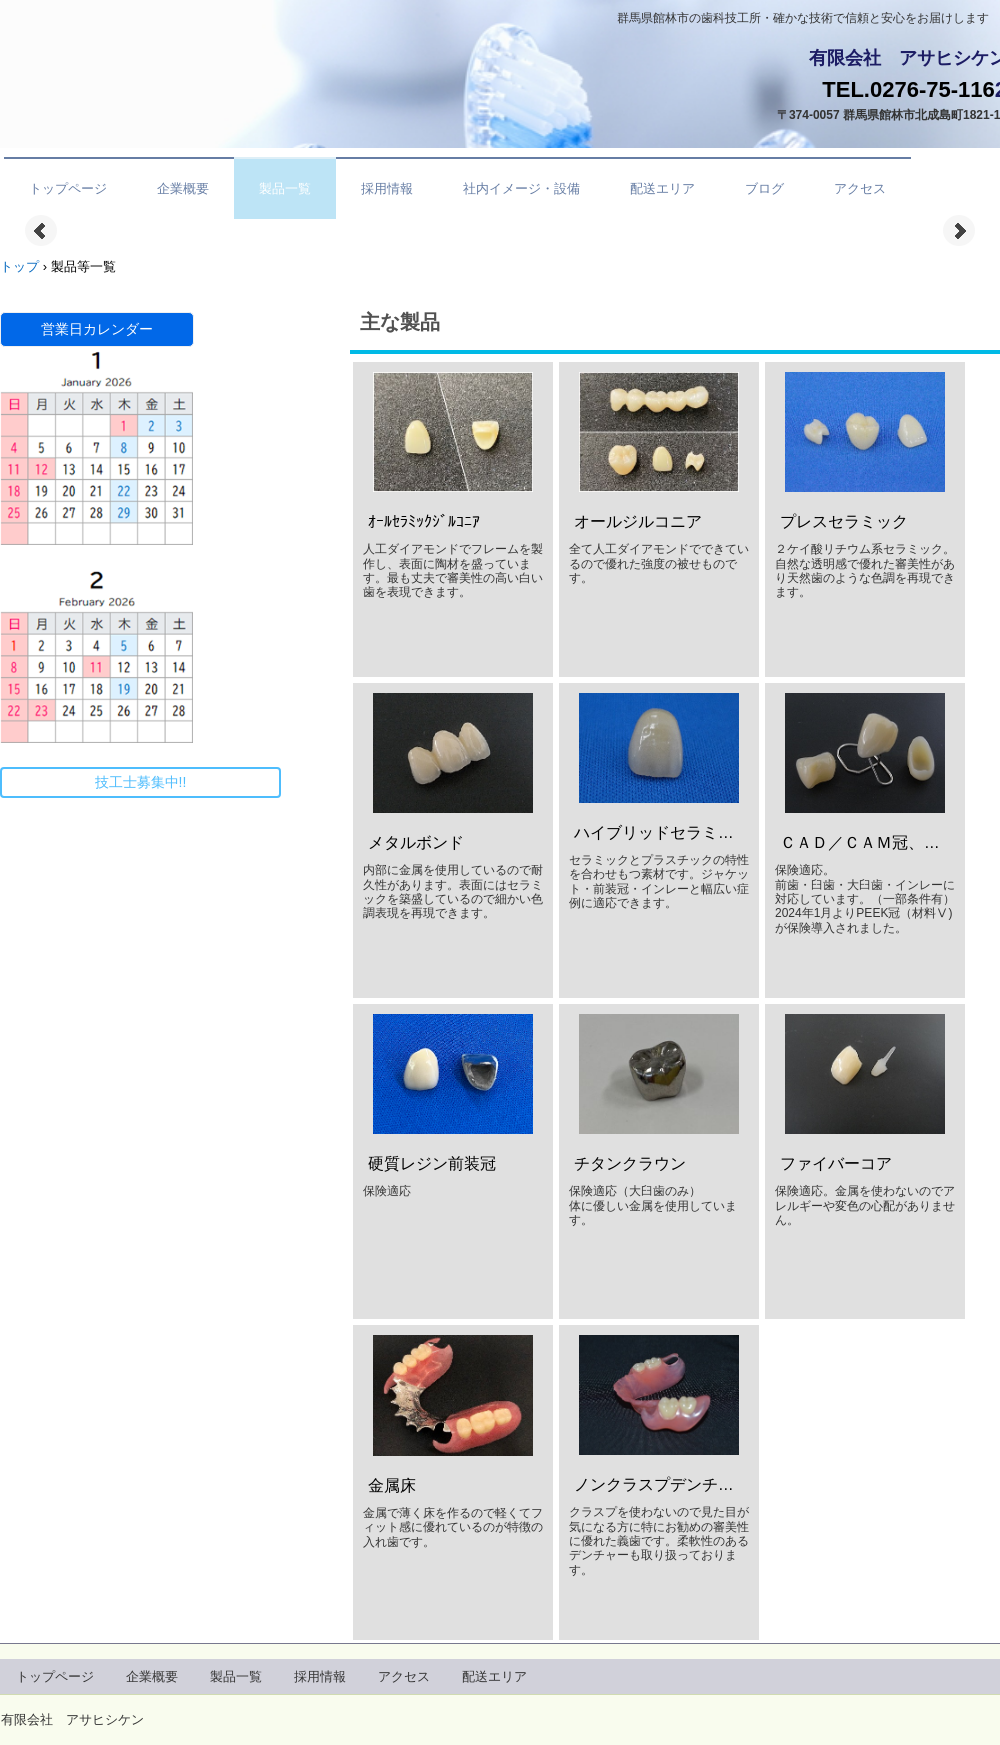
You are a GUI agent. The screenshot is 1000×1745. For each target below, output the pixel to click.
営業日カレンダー (97, 329)
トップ (19, 266)
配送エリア (662, 188)
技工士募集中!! (141, 782)
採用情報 (387, 188)
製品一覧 (285, 188)
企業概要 (183, 188)
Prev (41, 231)
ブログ (764, 188)
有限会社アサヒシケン (131, 62)
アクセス (860, 188)
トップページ (68, 188)
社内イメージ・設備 (521, 188)
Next (959, 231)
